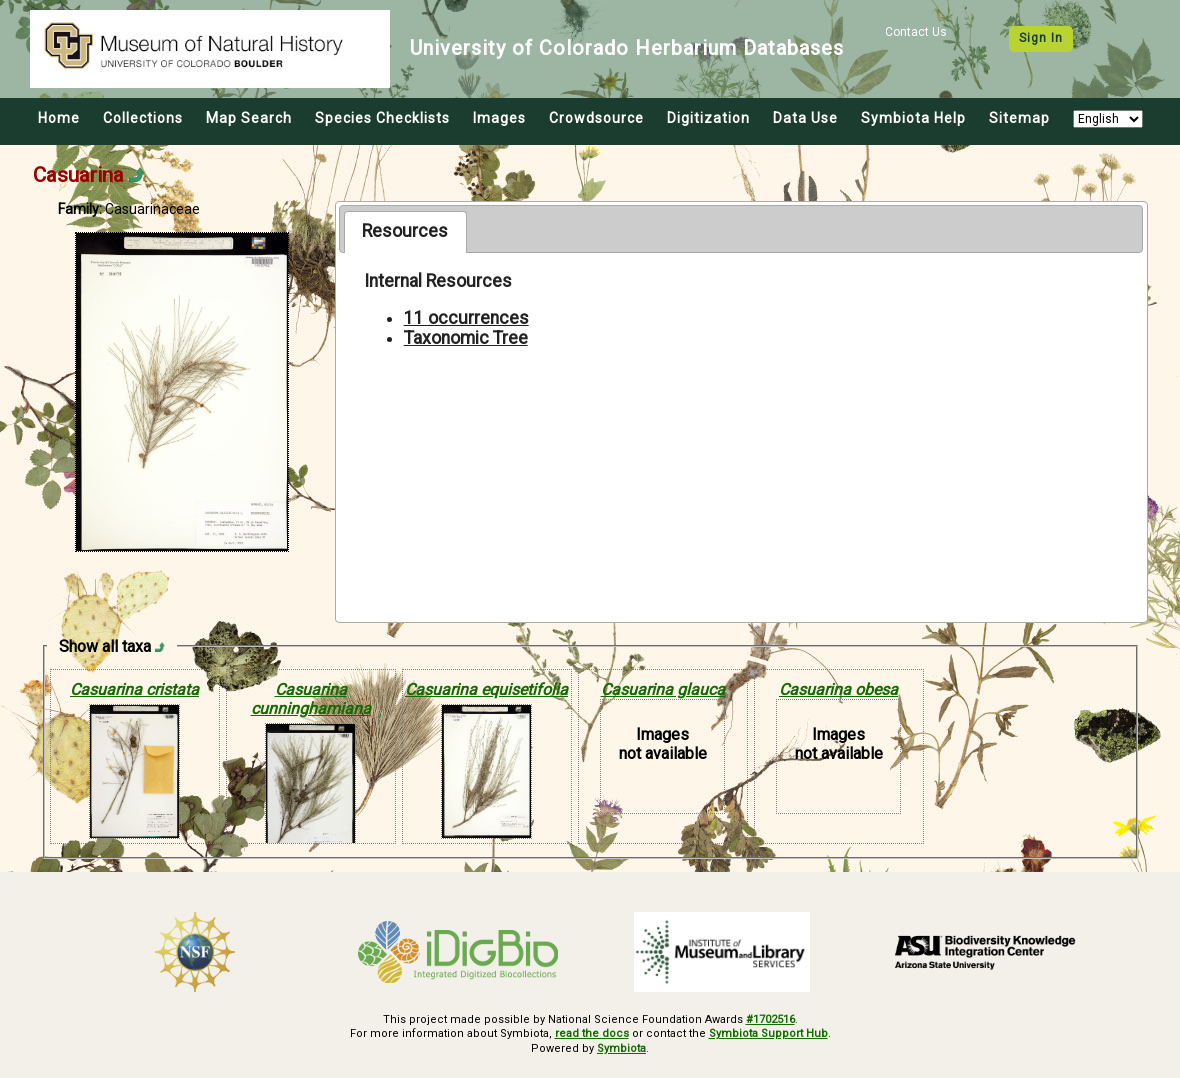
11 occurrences (466, 318)
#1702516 (770, 1019)
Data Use (805, 118)
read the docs (592, 1033)
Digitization (708, 118)
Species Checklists (382, 118)
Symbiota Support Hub (768, 1033)
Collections (143, 118)
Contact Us (916, 32)
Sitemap (1019, 118)
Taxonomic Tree (466, 338)
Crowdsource (596, 118)
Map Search (249, 118)
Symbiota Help (913, 118)
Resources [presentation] (405, 231)
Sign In (1041, 38)
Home (59, 118)
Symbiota (621, 1048)
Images (499, 118)
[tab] (405, 232)
